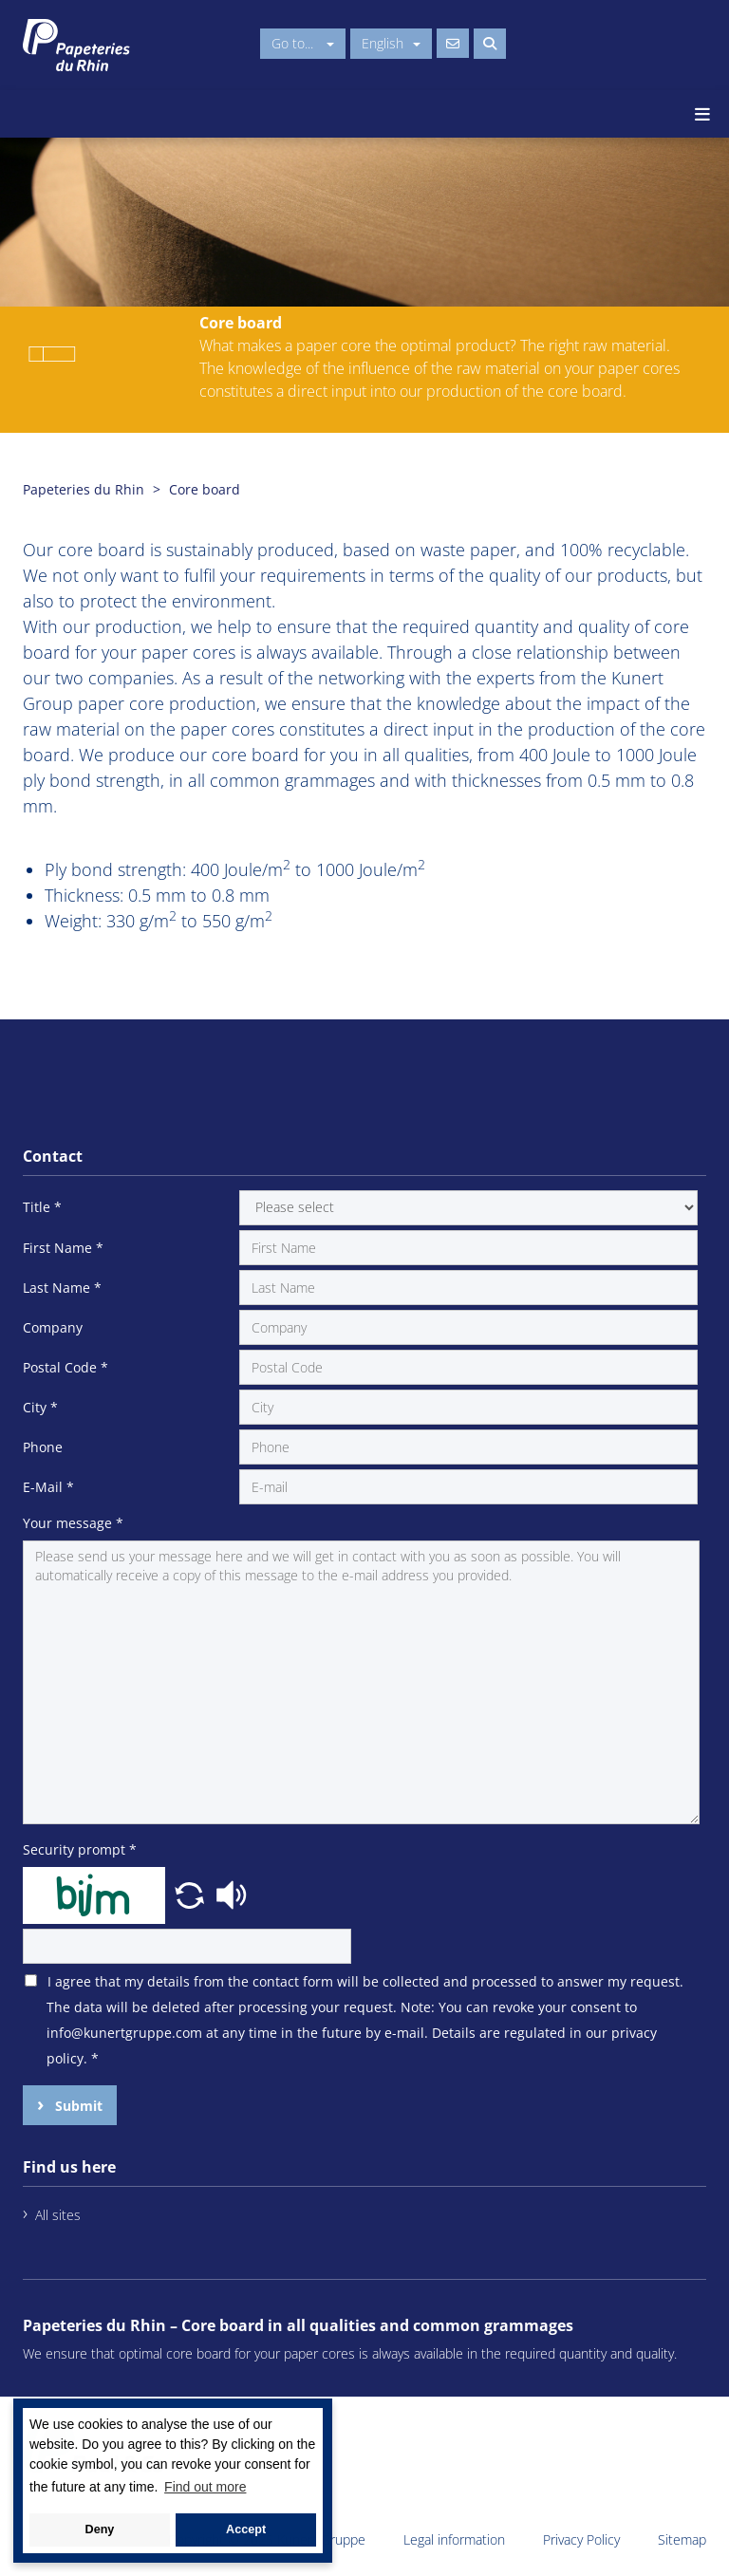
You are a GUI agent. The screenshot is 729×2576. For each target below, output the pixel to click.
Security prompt (80, 1849)
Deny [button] (100, 2529)
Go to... (302, 43)
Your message (73, 1523)
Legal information (454, 2539)
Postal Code (65, 1367)
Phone (43, 1447)
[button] (192, 1893)
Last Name (62, 1288)
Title (42, 1207)
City (40, 1407)
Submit (77, 2106)
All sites (58, 2215)
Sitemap (682, 2539)
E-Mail (48, 1487)
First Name (63, 1248)
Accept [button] (246, 2529)
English (391, 43)
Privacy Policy (581, 2539)
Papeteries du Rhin (83, 489)
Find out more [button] (205, 2486)
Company (53, 1327)
